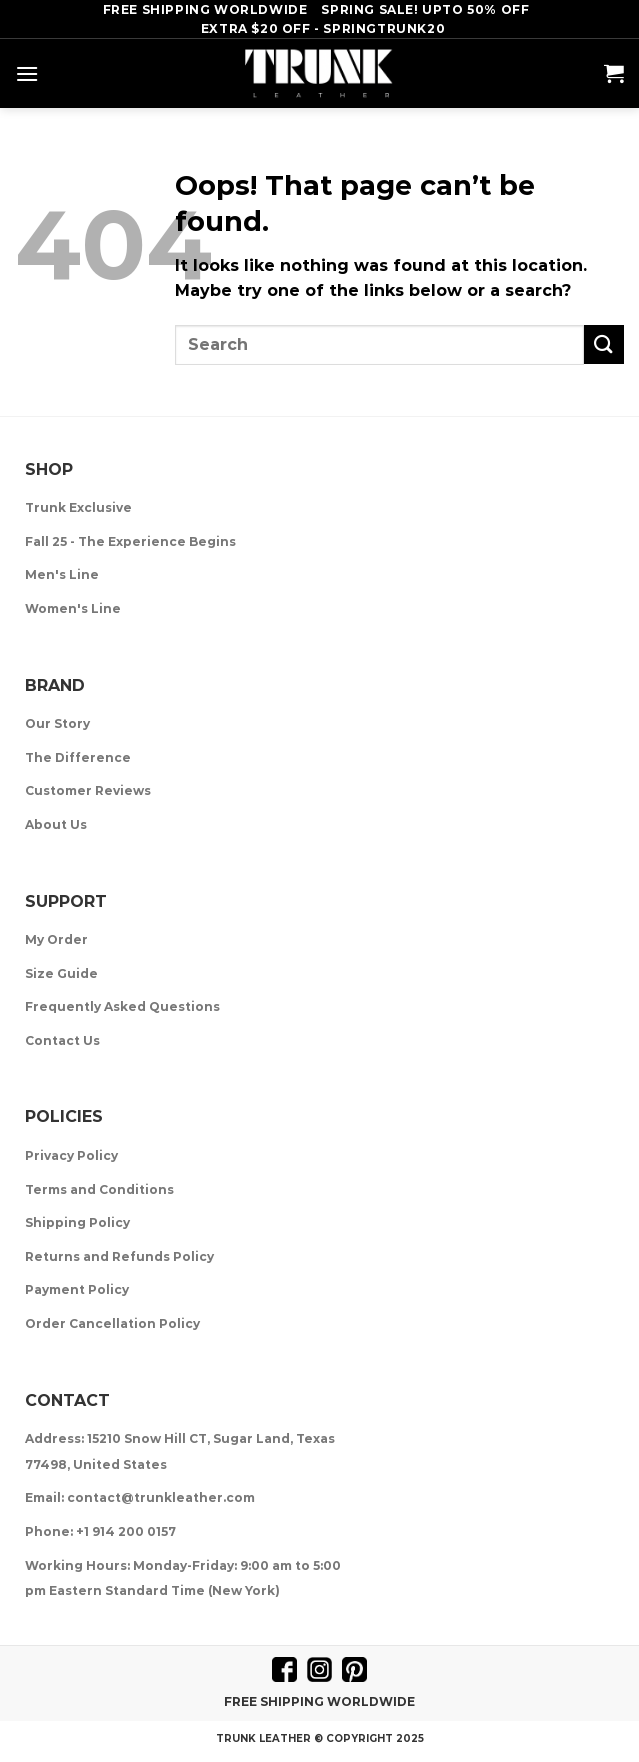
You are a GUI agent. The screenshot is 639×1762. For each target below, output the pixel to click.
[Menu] (27, 73)
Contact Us (62, 1040)
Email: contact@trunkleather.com (140, 1497)
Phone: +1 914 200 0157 (100, 1531)
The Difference (78, 757)
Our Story (57, 723)
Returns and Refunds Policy (119, 1256)
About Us (56, 824)
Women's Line (73, 608)
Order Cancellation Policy (112, 1323)
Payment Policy (77, 1289)
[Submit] (604, 344)
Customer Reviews (88, 790)
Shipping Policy (77, 1222)
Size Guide (61, 973)
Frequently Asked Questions (122, 1006)
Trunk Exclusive (78, 507)
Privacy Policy (71, 1155)
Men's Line (62, 574)
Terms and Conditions (99, 1189)
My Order (56, 939)
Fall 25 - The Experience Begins (130, 541)
